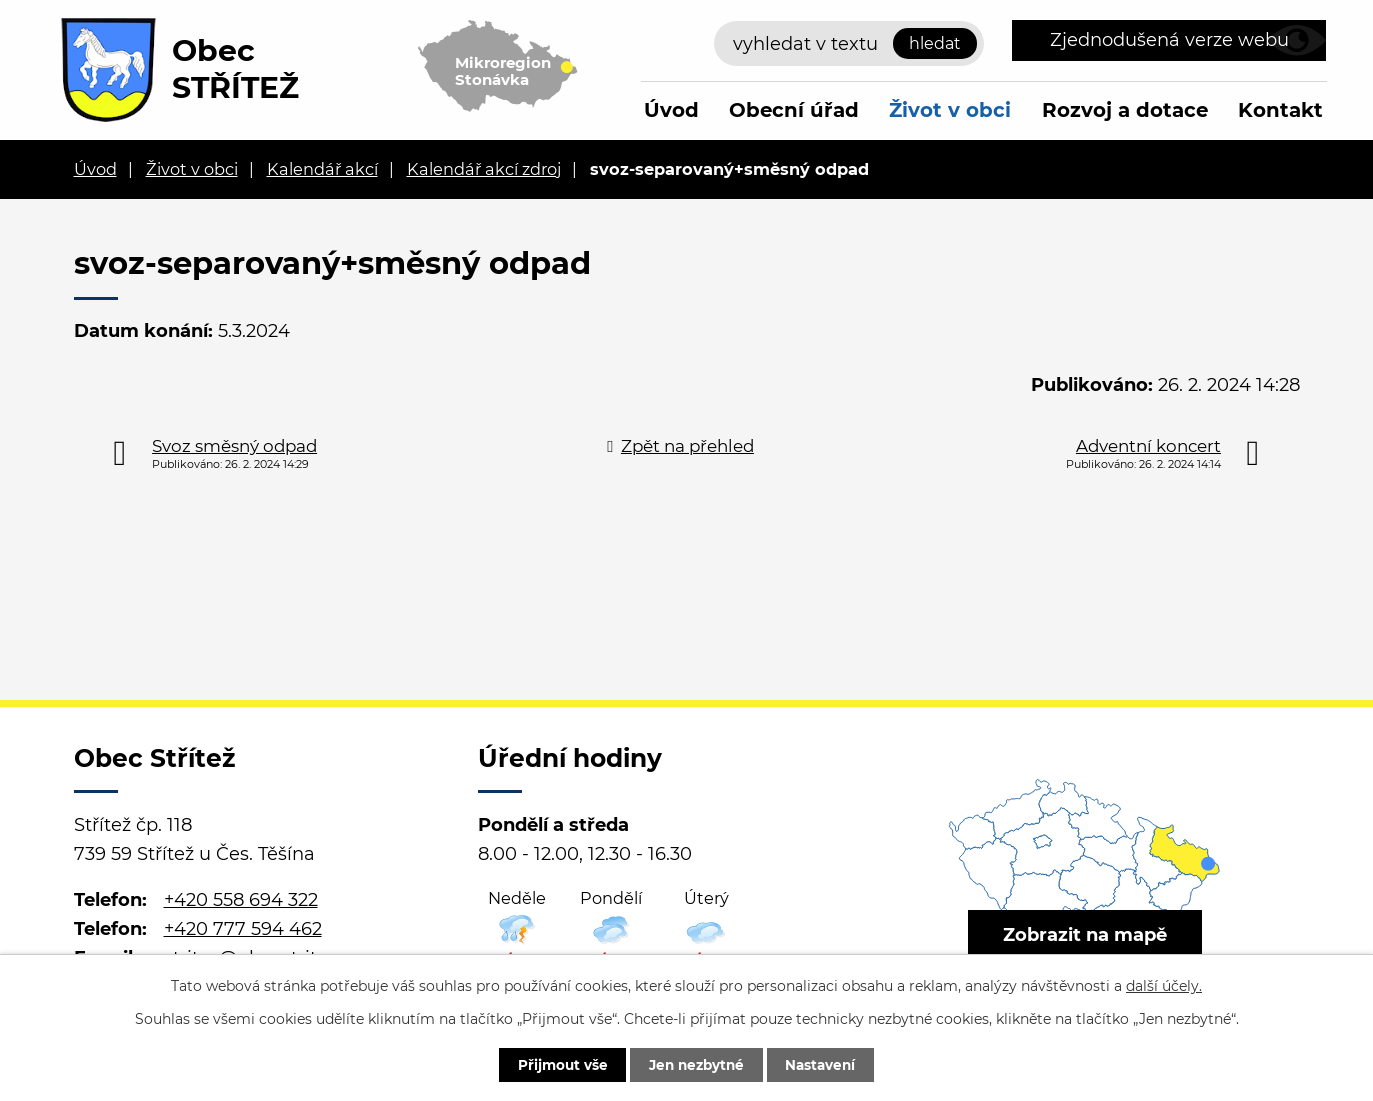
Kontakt (1280, 110)
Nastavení (829, 1064)
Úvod (671, 110)
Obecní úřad (794, 110)
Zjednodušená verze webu (1169, 40)
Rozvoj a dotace (1125, 110)
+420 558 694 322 (241, 900)
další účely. (1164, 984)
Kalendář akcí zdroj (484, 169)
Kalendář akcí (322, 169)
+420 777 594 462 (243, 929)
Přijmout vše (554, 1064)
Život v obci (950, 110)
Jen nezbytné (696, 1064)
